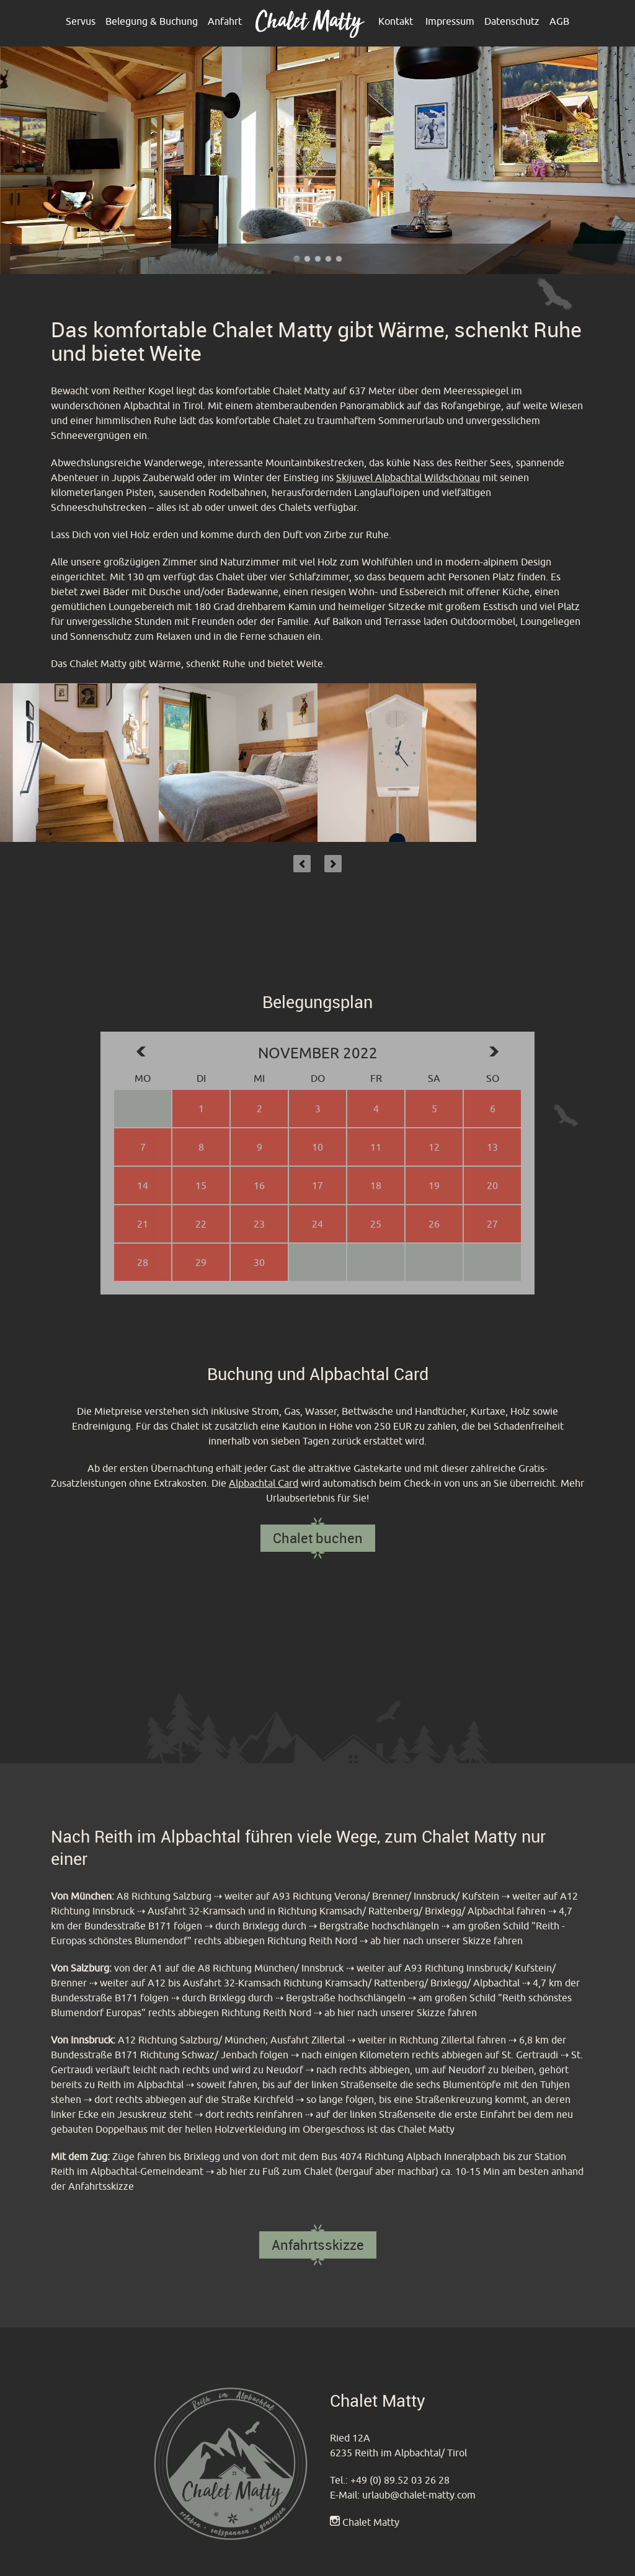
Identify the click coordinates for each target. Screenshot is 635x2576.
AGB (559, 21)
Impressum (449, 21)
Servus (80, 21)
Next (333, 863)
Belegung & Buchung (151, 21)
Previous (302, 863)
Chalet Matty (370, 2522)
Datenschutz (512, 21)
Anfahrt (225, 21)
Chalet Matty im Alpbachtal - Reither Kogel (339, 259)
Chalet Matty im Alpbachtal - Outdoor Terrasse (307, 259)
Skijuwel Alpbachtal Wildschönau (408, 477)
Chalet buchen (318, 1538)
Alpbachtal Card (263, 1483)
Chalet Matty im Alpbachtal (328, 259)
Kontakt (395, 21)
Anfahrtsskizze (318, 2245)
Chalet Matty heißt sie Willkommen (318, 259)
